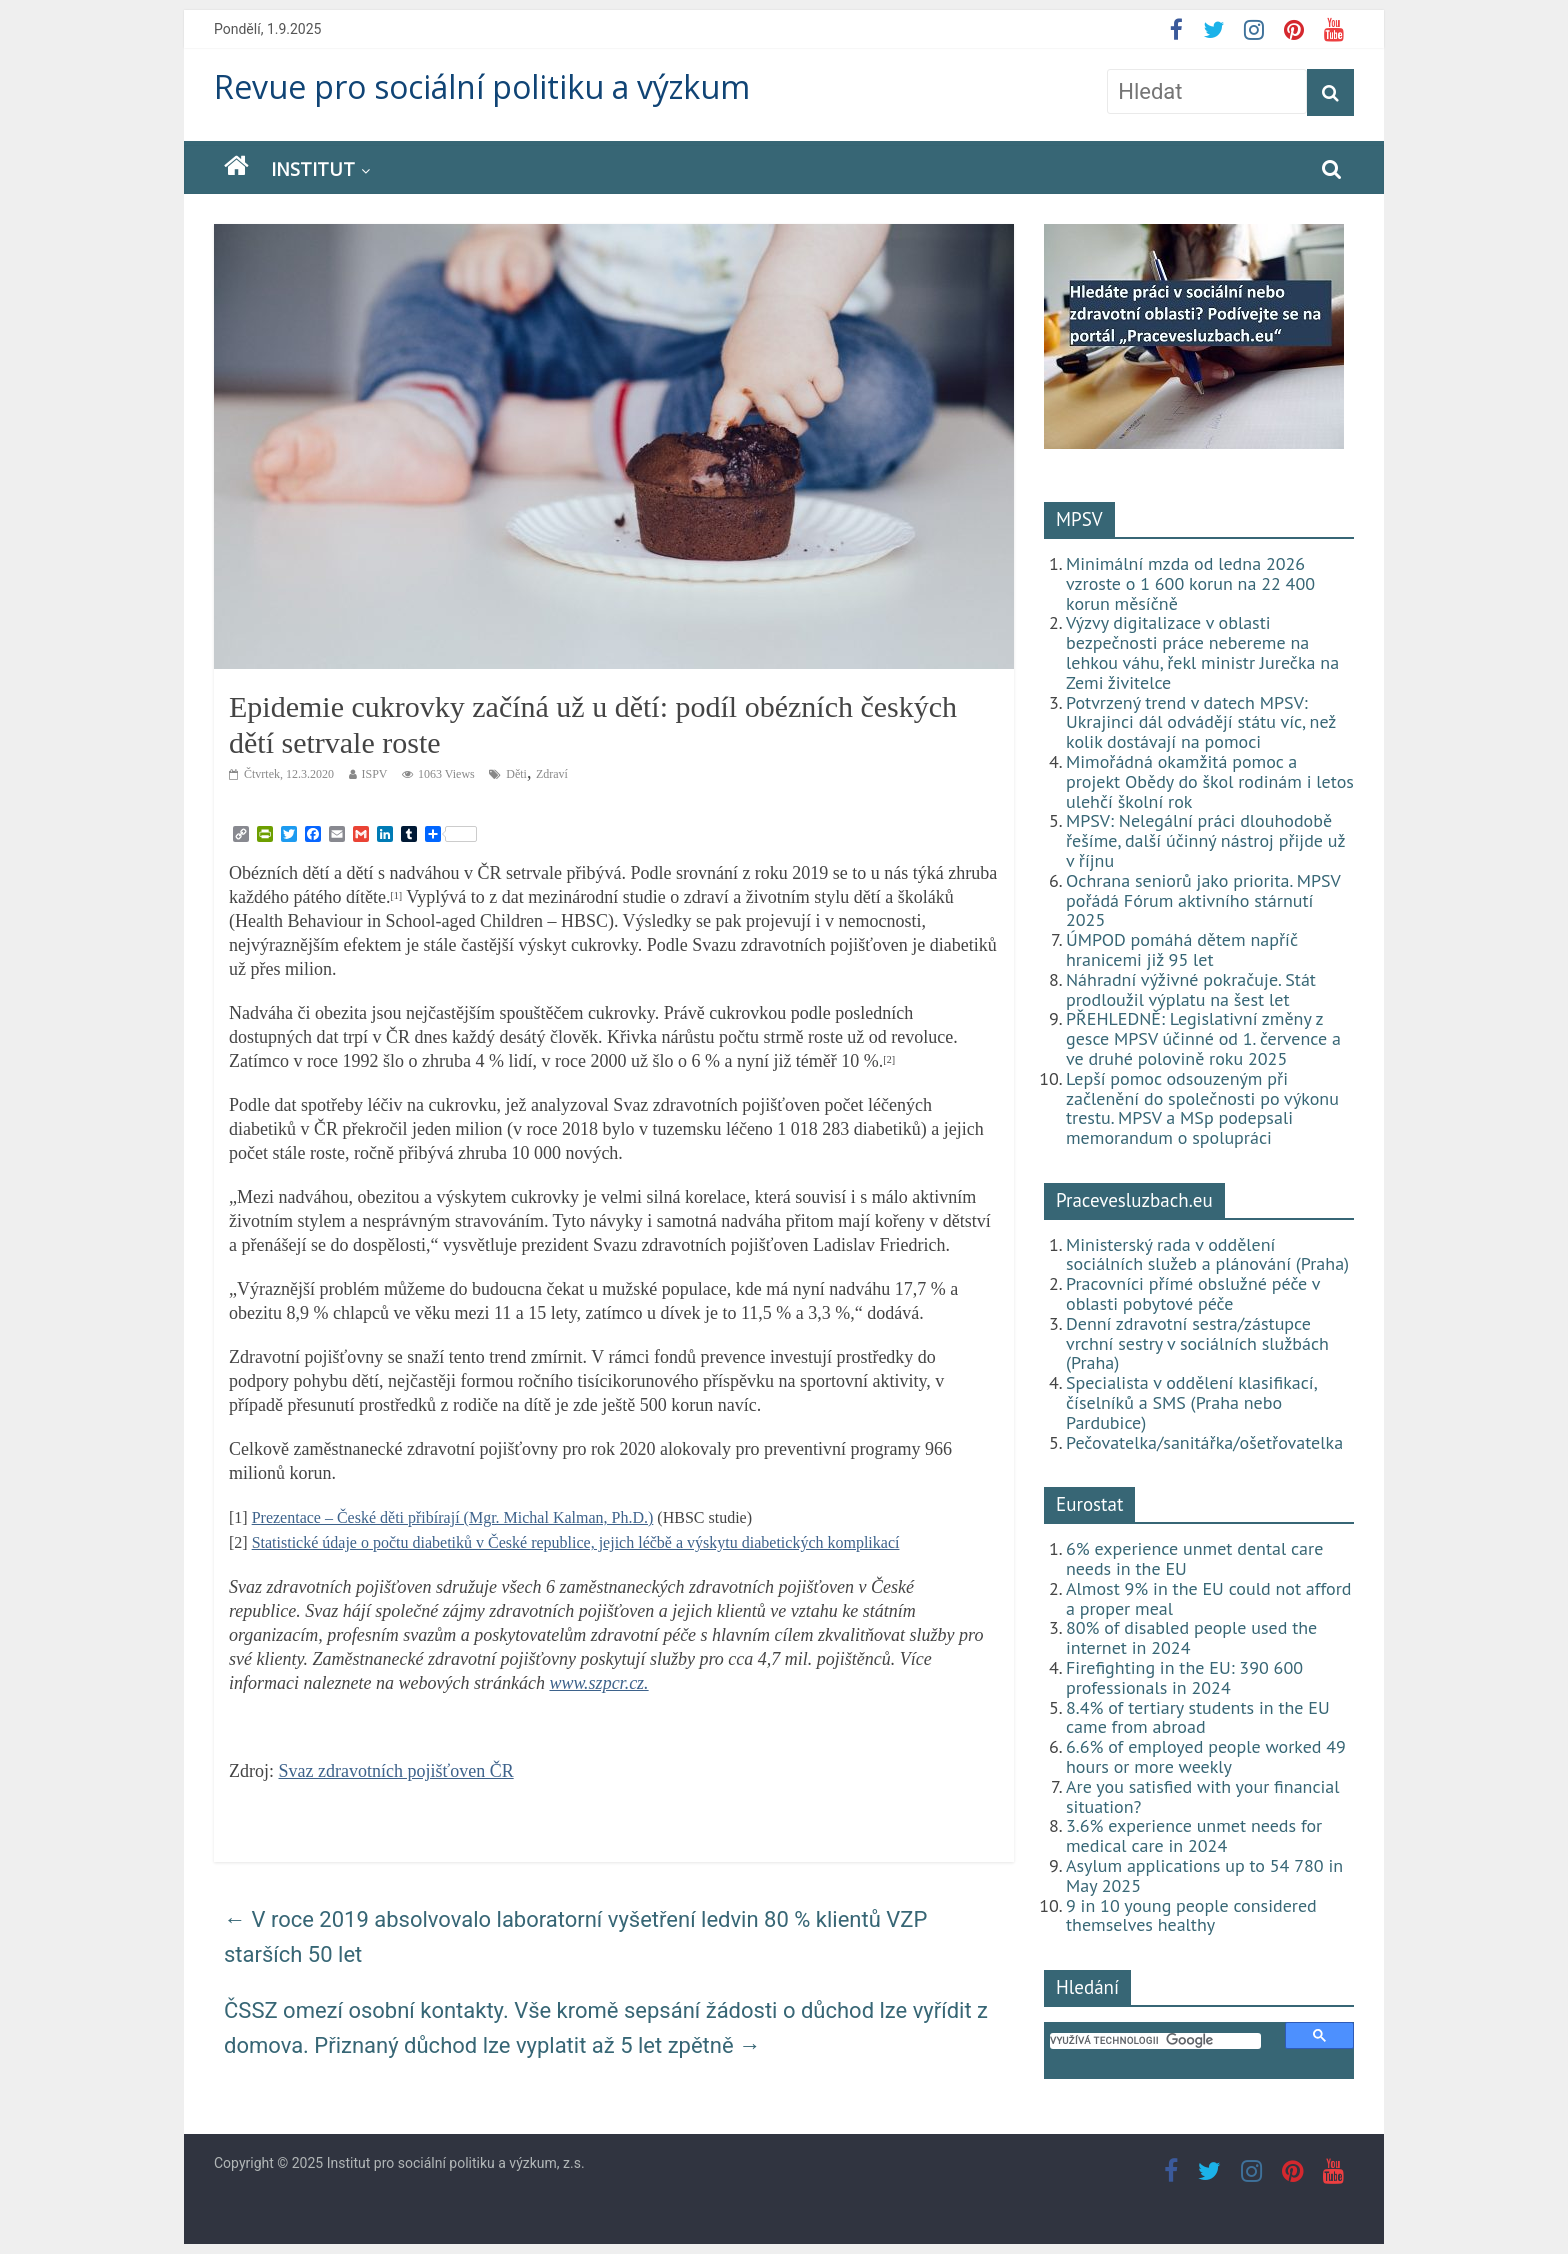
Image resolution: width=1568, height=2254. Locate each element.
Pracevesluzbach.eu (1134, 1200)
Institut (313, 169)
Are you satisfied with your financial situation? (1203, 1796)
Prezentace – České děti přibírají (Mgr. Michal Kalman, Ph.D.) (453, 1517)
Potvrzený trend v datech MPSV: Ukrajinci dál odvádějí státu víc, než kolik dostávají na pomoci (1201, 722)
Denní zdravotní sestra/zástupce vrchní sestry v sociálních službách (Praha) (1197, 1343)
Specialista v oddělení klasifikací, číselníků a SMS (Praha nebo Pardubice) (1191, 1402)
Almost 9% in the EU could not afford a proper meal (1209, 1598)
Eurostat (1089, 1504)
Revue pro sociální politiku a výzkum (482, 86)
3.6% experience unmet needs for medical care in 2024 (1194, 1835)
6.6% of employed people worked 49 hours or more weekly (1206, 1756)
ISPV (375, 774)
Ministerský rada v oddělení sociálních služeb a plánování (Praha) (1207, 1254)
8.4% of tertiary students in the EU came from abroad (1198, 1717)
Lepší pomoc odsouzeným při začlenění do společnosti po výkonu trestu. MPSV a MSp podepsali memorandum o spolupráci (1202, 1108)
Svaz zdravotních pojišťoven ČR (396, 1771)
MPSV (1079, 519)
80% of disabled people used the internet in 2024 (1191, 1637)
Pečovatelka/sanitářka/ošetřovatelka (1204, 1442)
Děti (516, 774)
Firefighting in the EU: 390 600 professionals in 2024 (1184, 1677)
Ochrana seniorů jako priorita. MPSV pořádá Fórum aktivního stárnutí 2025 (1203, 900)
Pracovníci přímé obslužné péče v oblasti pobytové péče (1193, 1293)
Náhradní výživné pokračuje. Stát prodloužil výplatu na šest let (1191, 989)
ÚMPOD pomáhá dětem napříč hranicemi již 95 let (1182, 949)
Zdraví (552, 774)
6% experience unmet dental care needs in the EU (1194, 1558)
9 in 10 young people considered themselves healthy (1191, 1915)
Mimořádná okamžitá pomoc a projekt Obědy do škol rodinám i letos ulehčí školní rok (1210, 781)
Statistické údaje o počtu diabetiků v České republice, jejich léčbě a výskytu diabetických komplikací (576, 1542)
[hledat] (1155, 2041)
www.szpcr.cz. (598, 1683)
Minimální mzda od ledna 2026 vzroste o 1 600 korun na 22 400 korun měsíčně (1190, 583)
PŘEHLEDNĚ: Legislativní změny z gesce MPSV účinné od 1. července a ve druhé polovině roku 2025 (1203, 1038)
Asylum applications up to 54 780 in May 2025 (1204, 1875)
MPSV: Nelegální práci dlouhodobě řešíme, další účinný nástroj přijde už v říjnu (1205, 840)
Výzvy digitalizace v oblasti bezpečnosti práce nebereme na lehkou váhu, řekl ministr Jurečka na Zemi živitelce (1202, 652)
